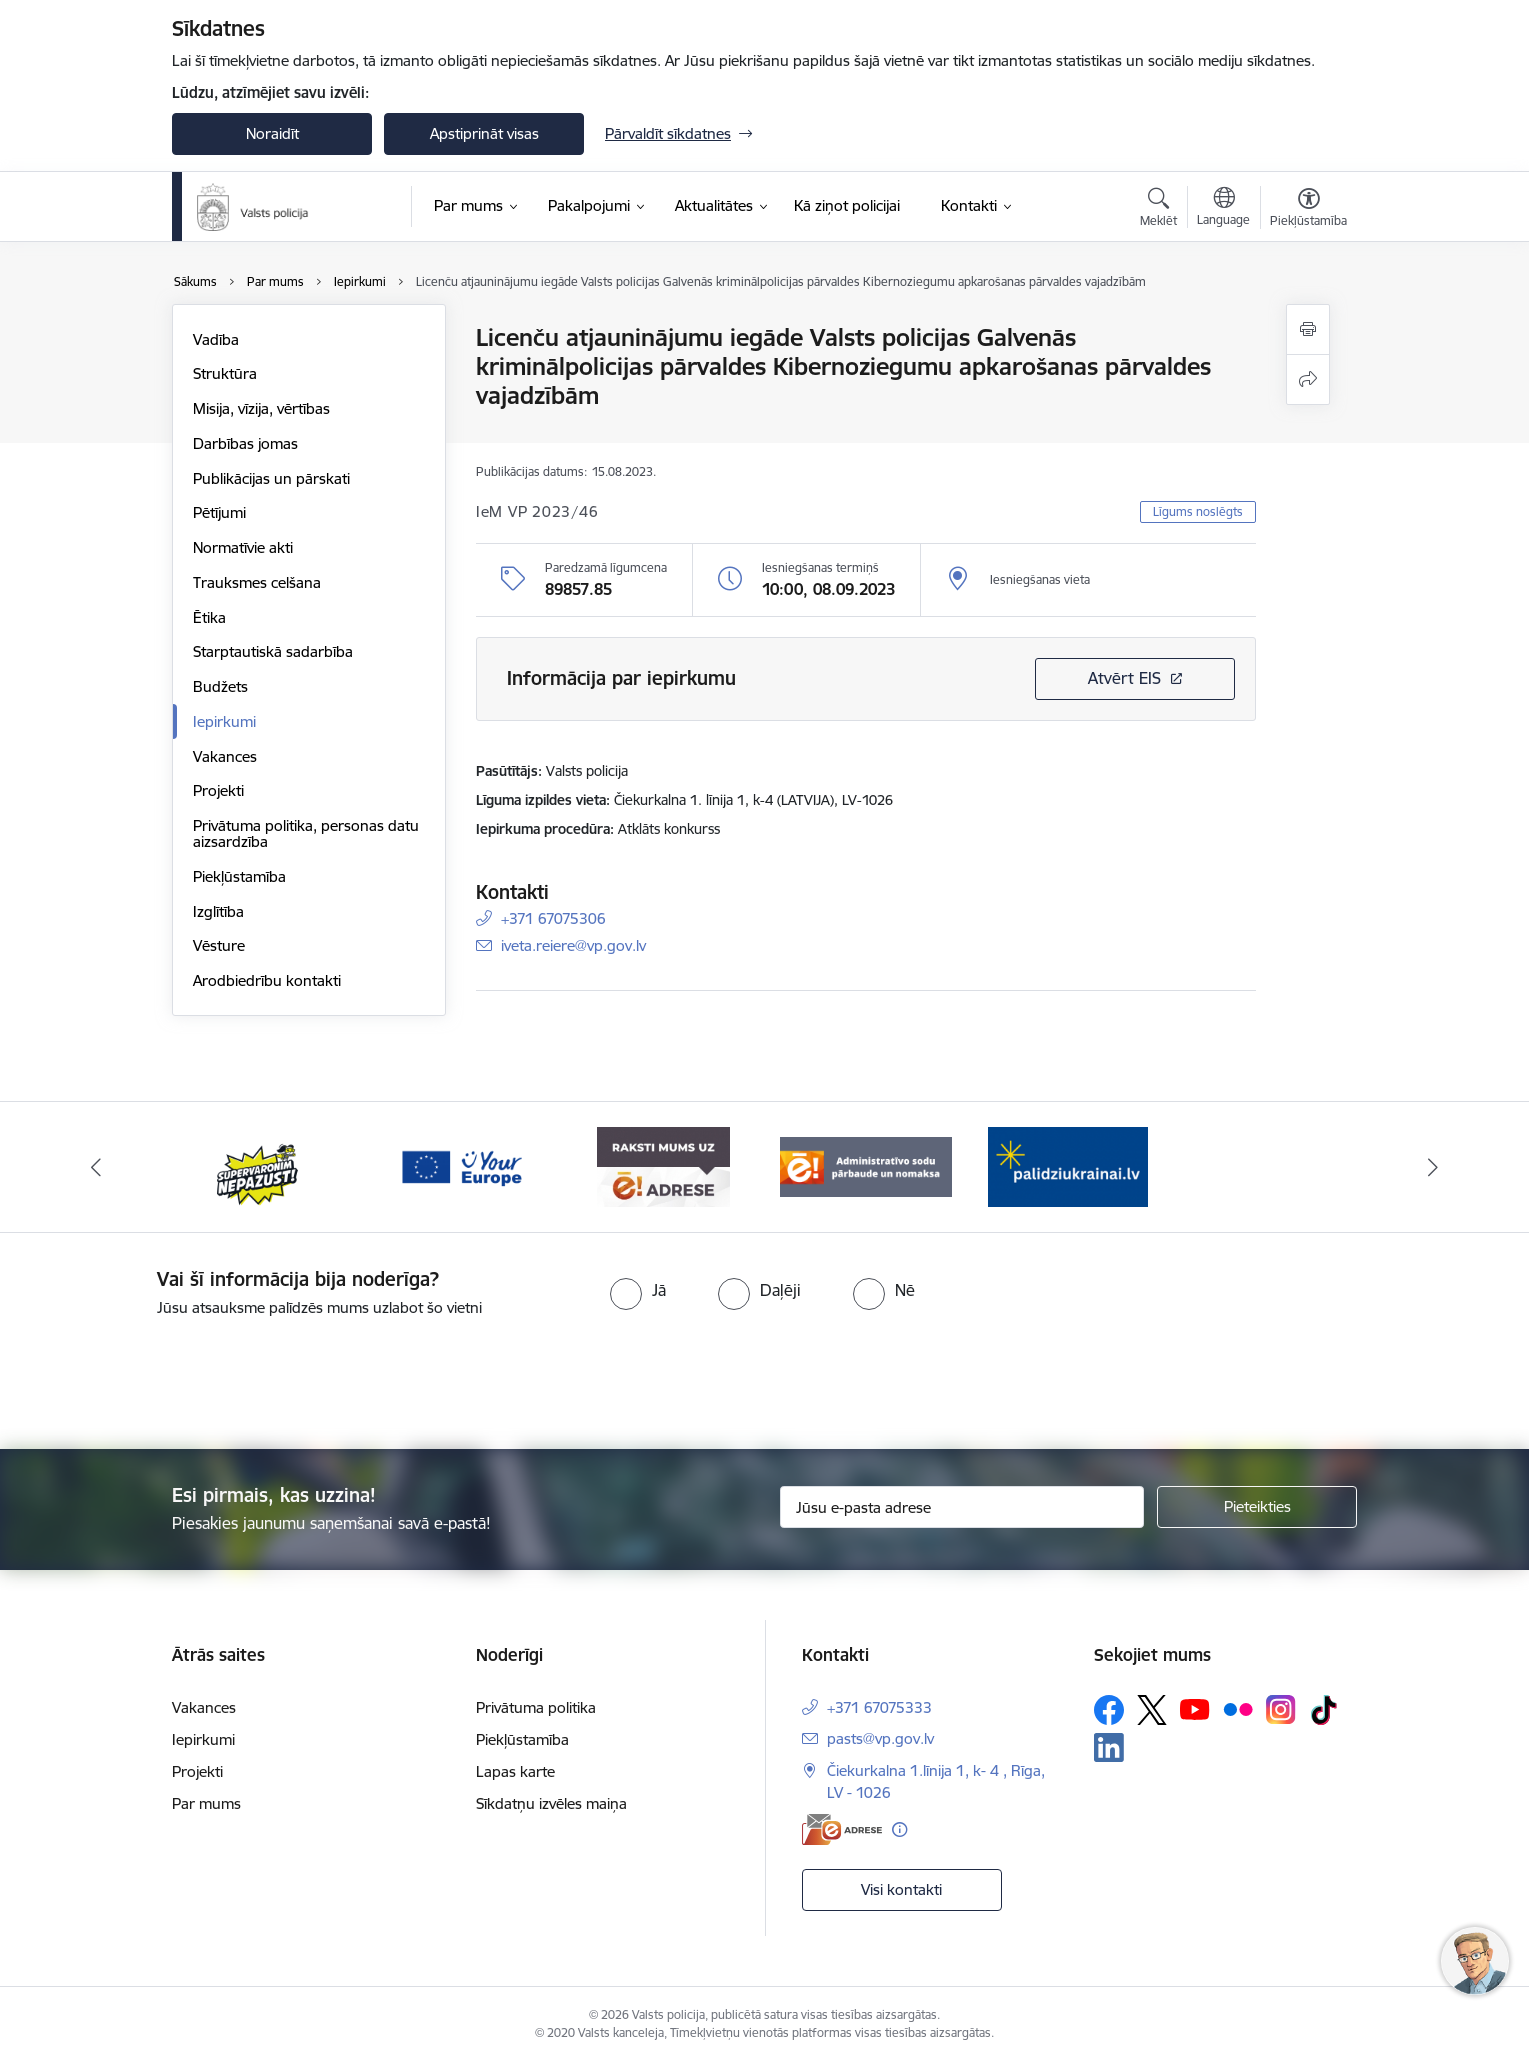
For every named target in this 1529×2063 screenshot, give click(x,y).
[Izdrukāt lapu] (1308, 329)
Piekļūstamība (239, 876)
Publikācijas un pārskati (271, 478)
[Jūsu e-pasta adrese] (962, 1507)
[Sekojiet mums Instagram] (1281, 1709)
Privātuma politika (536, 1707)
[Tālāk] (1433, 1167)
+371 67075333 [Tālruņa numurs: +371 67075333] (879, 1707)
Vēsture (219, 945)
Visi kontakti (901, 1889)
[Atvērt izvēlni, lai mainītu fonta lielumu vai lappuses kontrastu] (1308, 210)
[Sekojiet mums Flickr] (1238, 1708)
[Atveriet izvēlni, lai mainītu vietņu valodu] (1223, 209)
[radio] (638, 1290)
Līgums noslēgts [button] (1198, 511)
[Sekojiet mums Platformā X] (1152, 1710)
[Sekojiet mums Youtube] (1195, 1708)
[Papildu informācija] (899, 1829)
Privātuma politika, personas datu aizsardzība (306, 833)
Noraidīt (272, 133)
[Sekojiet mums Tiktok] (1324, 1710)
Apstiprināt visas (484, 133)
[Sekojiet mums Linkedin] (1109, 1748)
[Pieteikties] (1257, 1507)
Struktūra (225, 373)
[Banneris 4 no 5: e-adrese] (663, 1165)
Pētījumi (219, 512)
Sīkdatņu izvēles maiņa (551, 1803)
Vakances (225, 756)
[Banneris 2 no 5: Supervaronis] (258, 1165)
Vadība (216, 339)
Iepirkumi (224, 721)
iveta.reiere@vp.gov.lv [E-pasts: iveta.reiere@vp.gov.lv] (573, 945)
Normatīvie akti (243, 547)
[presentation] (800, 1375)
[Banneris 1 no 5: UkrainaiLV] (1068, 1165)
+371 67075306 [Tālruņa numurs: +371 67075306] (553, 918)
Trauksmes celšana (257, 582)
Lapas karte (515, 1771)
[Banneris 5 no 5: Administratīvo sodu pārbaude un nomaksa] (866, 1165)
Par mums (206, 1803)
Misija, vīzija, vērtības (261, 408)
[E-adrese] (842, 1829)
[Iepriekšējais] (97, 1167)
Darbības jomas (245, 443)
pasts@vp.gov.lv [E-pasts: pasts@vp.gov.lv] (880, 1738)
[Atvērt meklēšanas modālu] (1158, 210)
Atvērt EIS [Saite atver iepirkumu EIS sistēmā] (1124, 678)
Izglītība (218, 911)
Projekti (218, 790)
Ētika (209, 617)
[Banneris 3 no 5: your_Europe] (461, 1165)
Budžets (220, 686)
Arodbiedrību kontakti (267, 980)
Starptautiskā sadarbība (273, 651)
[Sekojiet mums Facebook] (1109, 1710)
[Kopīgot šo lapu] (1308, 379)
